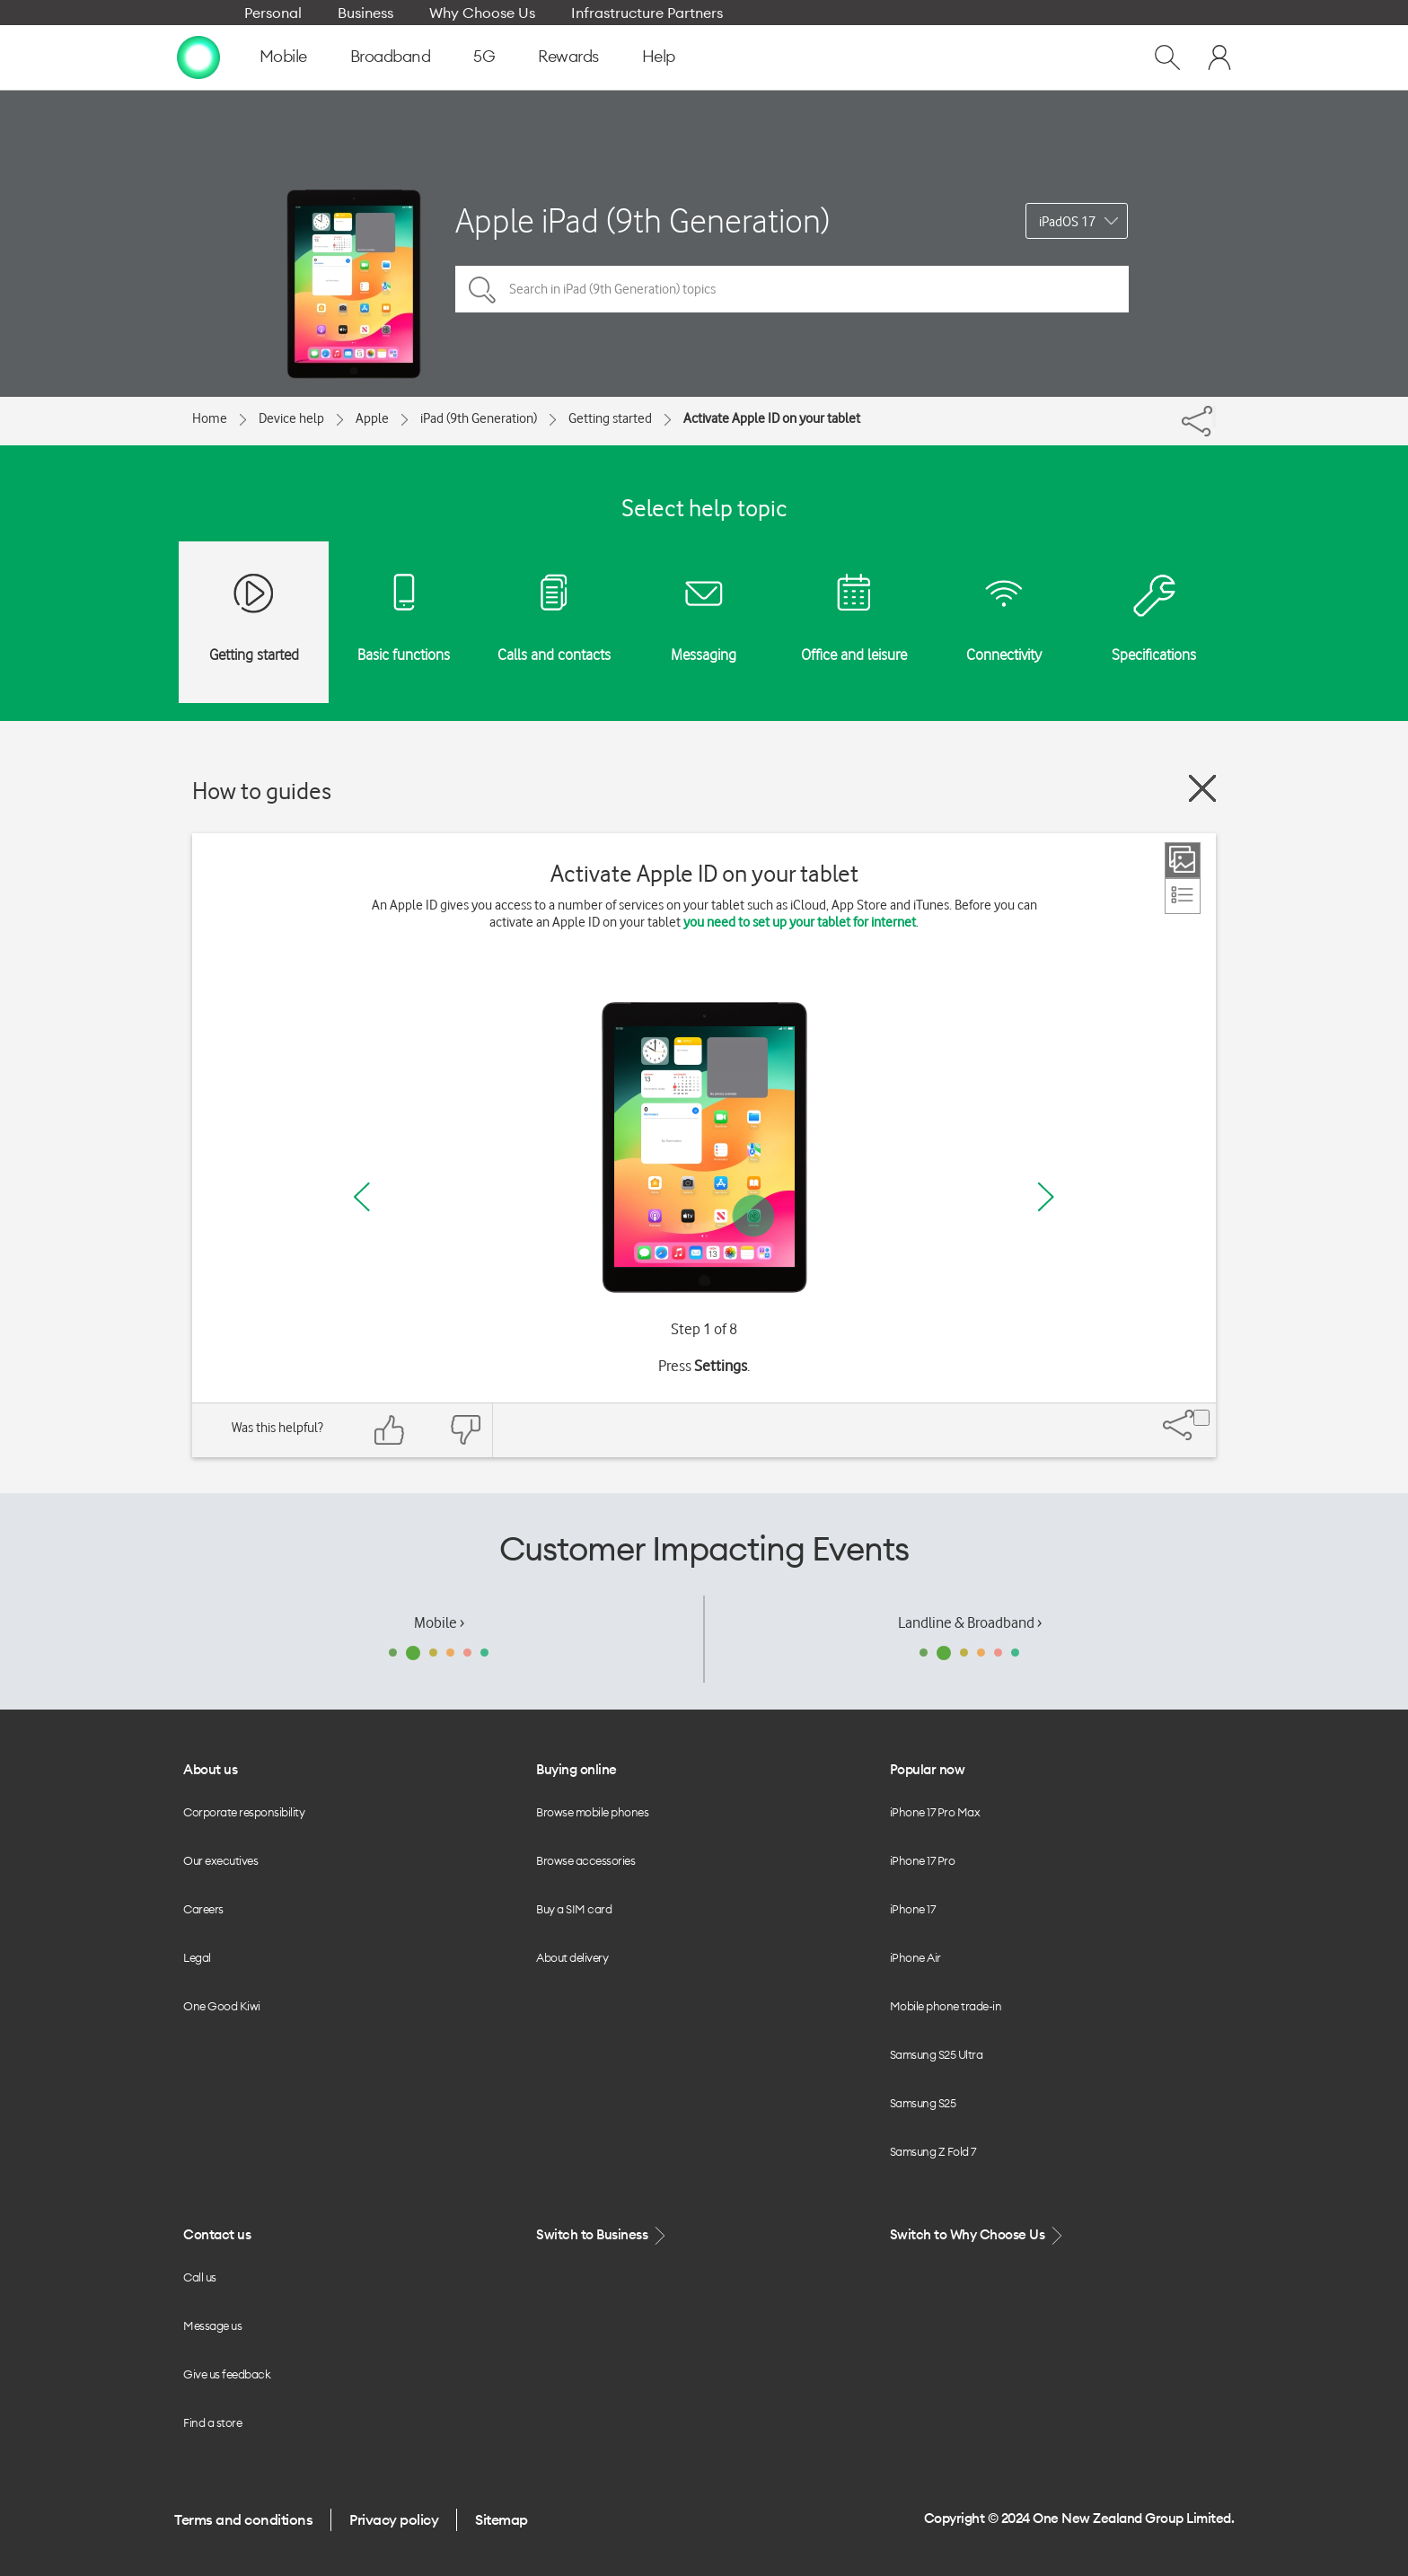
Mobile (283, 56)
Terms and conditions (243, 2519)
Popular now (927, 1769)
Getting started (610, 418)
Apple (372, 418)
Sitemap (501, 2519)
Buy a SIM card (574, 1909)
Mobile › (439, 1622)
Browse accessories (585, 1860)
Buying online (576, 1769)
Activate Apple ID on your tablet (771, 418)
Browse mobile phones (592, 1812)
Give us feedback (226, 2374)
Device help (291, 418)
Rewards (568, 56)
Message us (212, 2325)
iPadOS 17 (1067, 222)
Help (658, 56)
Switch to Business (602, 2235)
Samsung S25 (923, 2103)
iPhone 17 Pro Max (935, 1812)
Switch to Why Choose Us (978, 2235)
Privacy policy (393, 2519)
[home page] (198, 57)
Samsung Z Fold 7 (933, 2151)
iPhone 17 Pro (922, 1860)
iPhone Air (915, 1957)
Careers (203, 1909)
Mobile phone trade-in (946, 2006)
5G (484, 56)
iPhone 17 (913, 1909)
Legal (197, 1957)
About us (210, 1769)
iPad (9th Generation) (478, 418)
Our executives (220, 1860)
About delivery (572, 1957)
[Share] (1214, 416)
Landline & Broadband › (970, 1622)
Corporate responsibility (243, 1812)
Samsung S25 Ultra (936, 2054)
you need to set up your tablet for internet (799, 922)
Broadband (390, 56)
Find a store (212, 2422)
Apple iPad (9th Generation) (642, 220)
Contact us (217, 2234)
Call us (199, 2277)
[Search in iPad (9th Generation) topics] (792, 289)
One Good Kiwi (221, 2006)
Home (209, 418)
